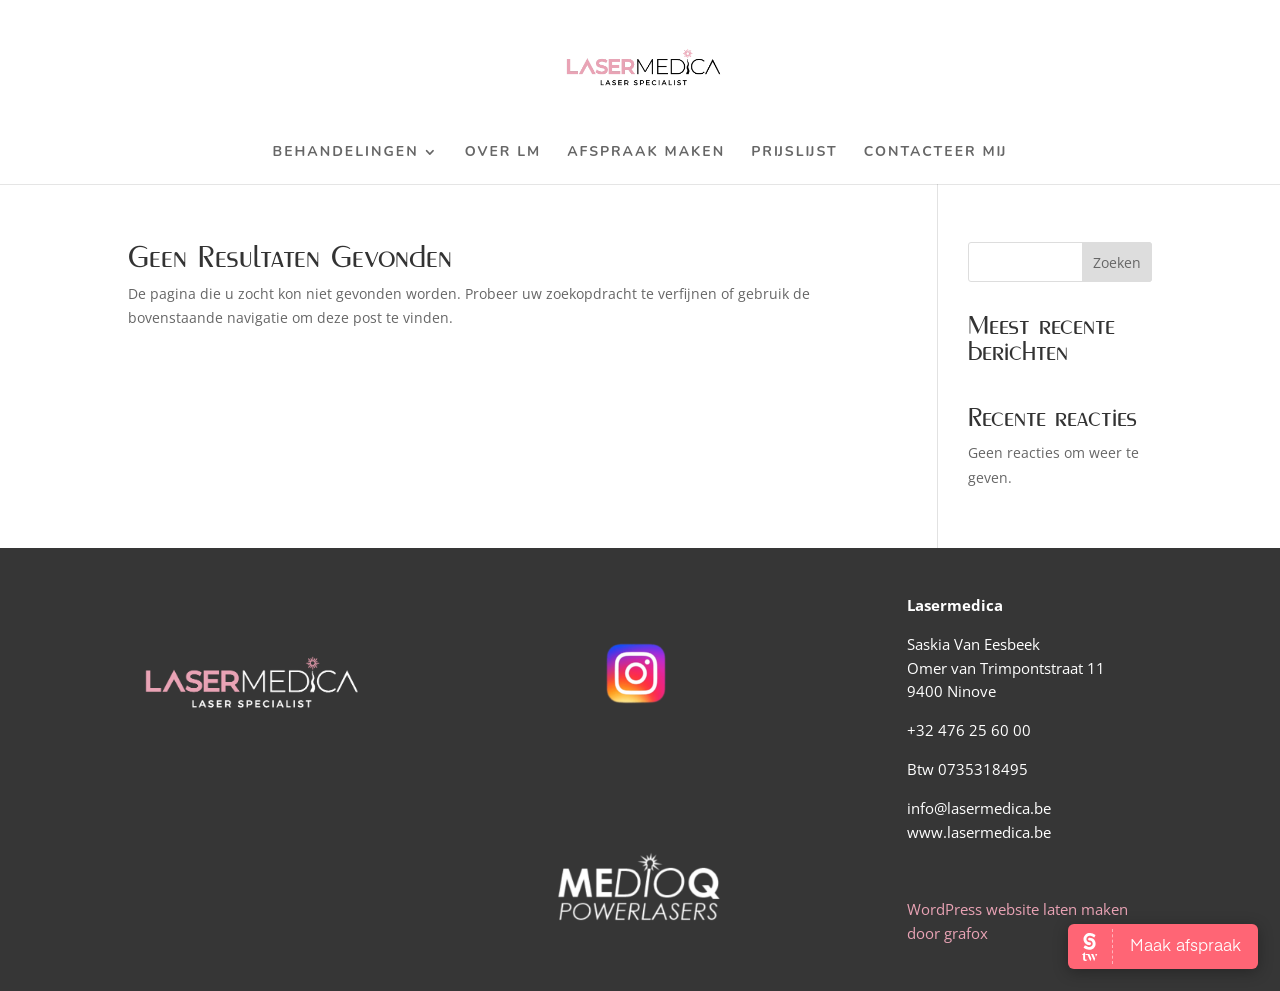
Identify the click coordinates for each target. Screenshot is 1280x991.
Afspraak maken (646, 153)
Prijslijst (794, 153)
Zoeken (1117, 262)
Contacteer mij (936, 153)
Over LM (503, 153)
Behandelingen (346, 153)
